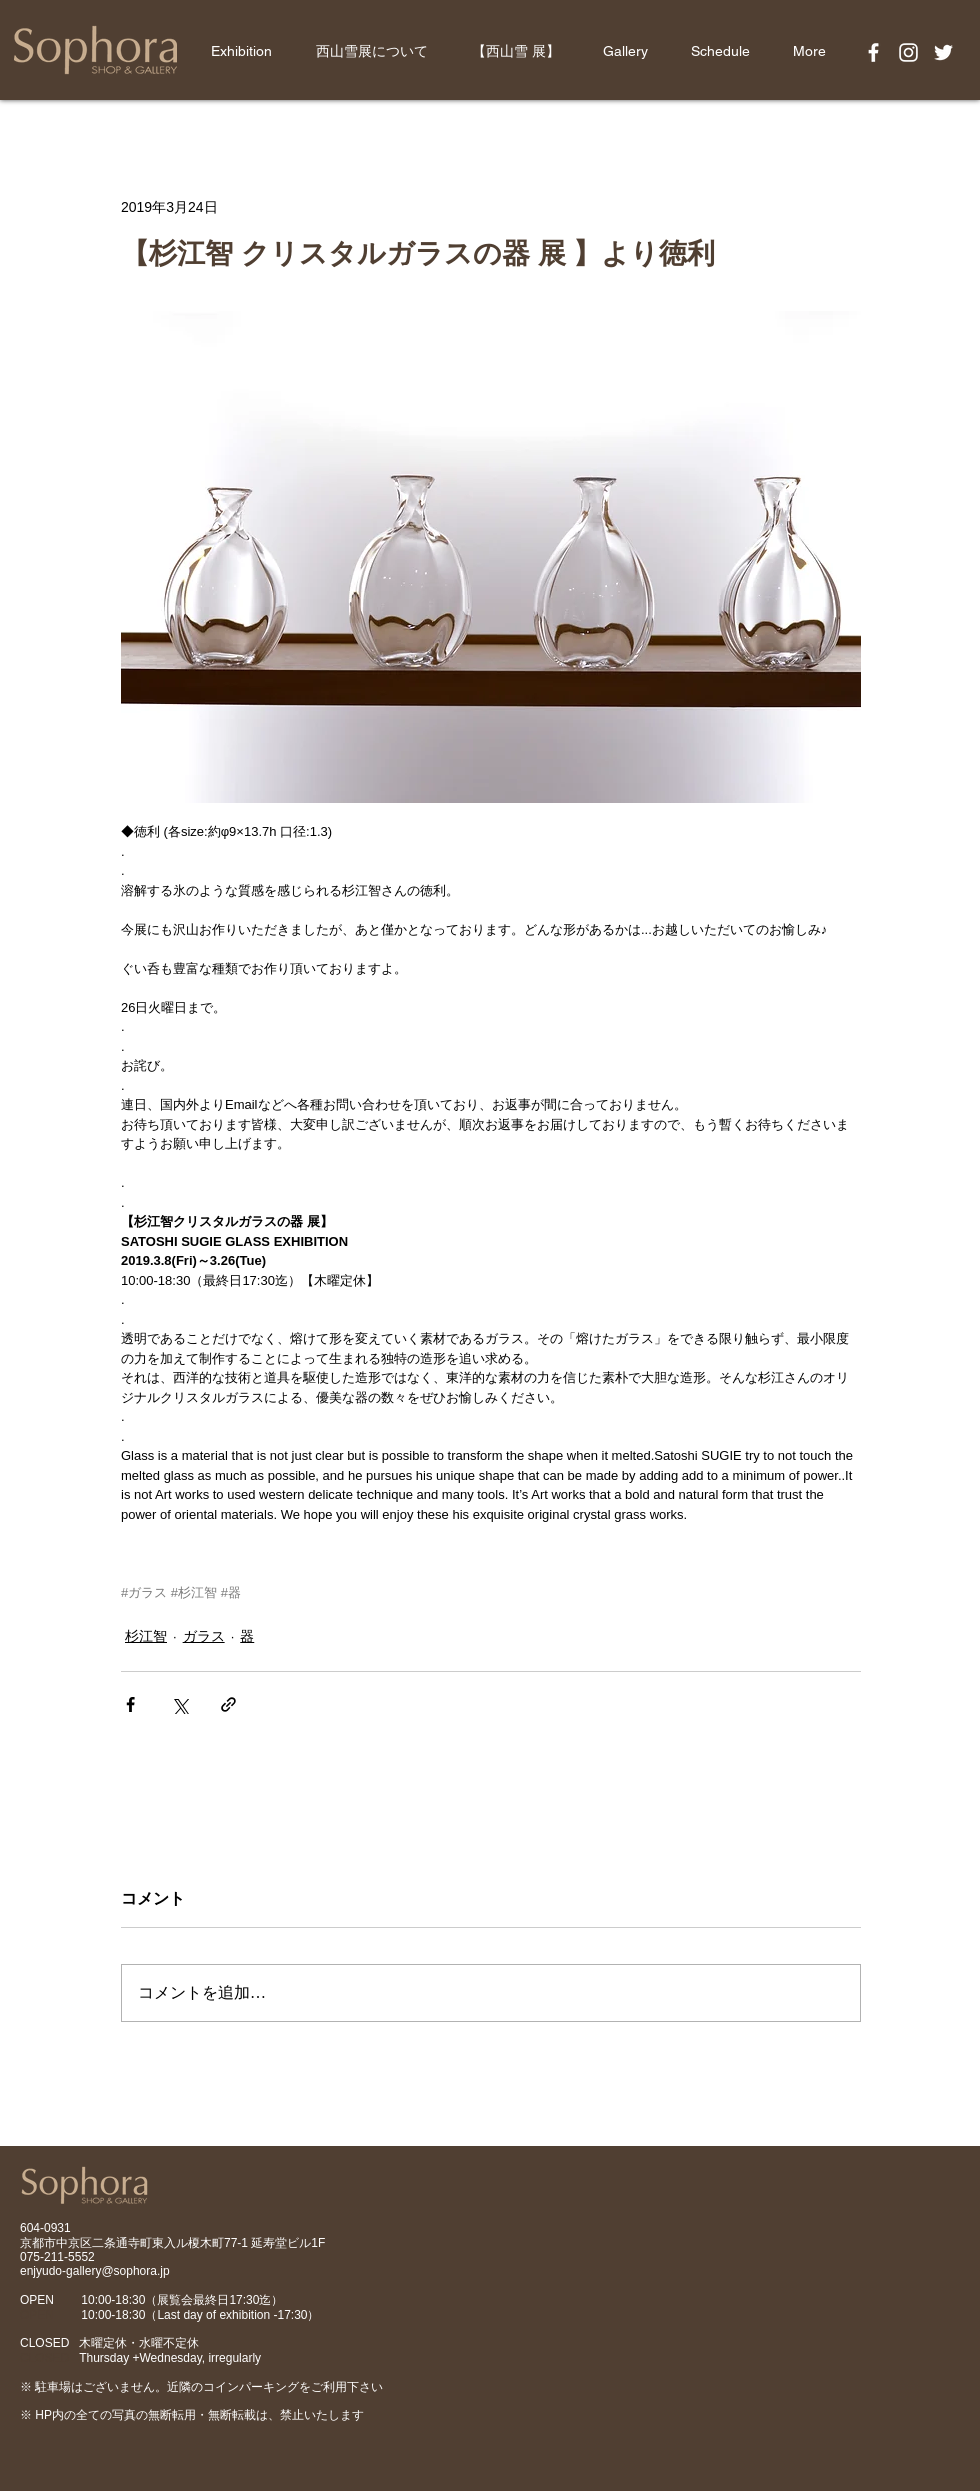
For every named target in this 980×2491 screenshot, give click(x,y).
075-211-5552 (57, 2257)
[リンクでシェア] (228, 1704)
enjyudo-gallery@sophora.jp (95, 2271)
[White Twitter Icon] (943, 52)
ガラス (204, 1636)
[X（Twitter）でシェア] (179, 1704)
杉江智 (146, 1636)
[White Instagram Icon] (908, 52)
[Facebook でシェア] (130, 1704)
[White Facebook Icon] (873, 52)
